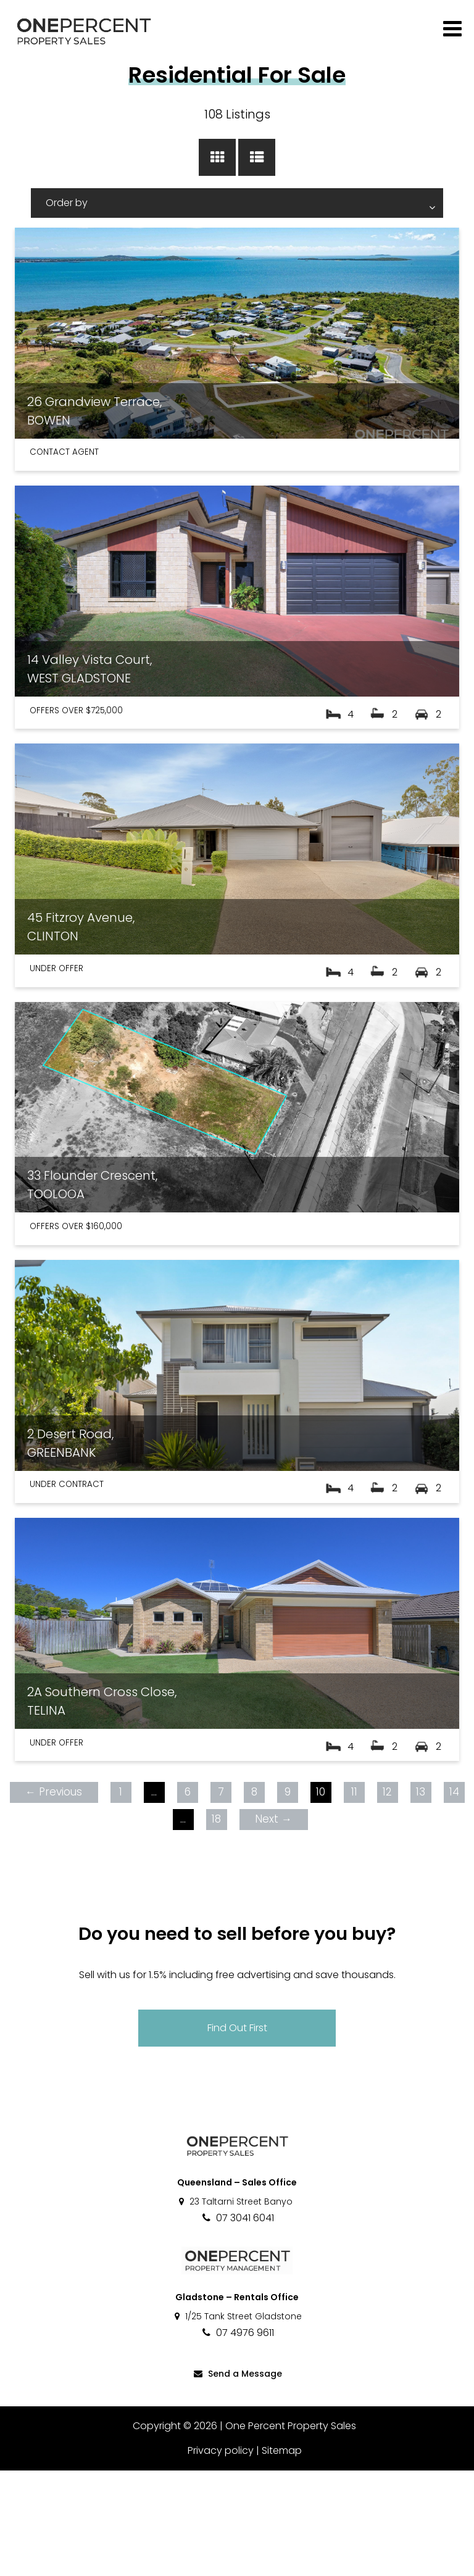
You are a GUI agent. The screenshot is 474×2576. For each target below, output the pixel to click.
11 (354, 1896)
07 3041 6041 (237, 2323)
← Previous (53, 1896)
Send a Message (237, 2479)
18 (216, 1923)
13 (420, 1896)
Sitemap (282, 2556)
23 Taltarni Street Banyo (235, 2307)
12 (387, 1896)
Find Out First (237, 2133)
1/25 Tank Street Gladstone (237, 2422)
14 (454, 1896)
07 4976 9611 (237, 2438)
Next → (273, 1923)
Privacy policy (221, 2556)
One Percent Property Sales (290, 2531)
